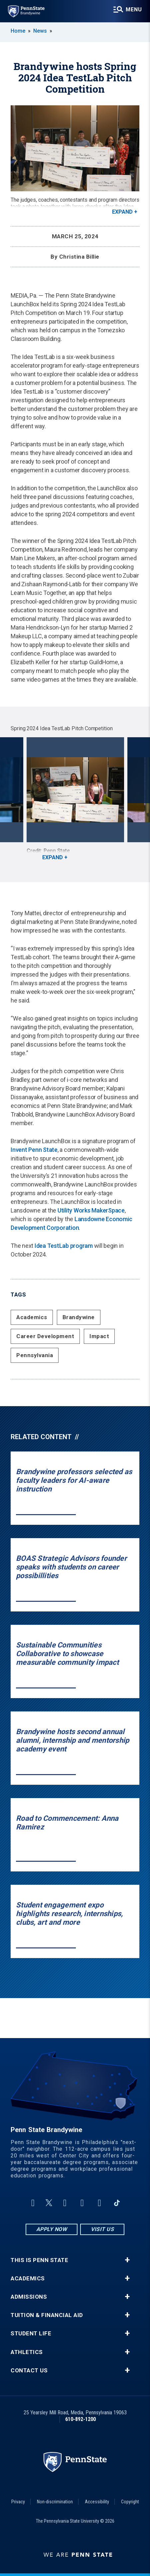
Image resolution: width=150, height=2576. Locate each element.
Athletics (27, 2352)
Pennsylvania (34, 1355)
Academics (31, 1317)
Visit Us (102, 2229)
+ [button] (127, 2260)
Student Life (31, 2333)
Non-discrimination (55, 2501)
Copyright (130, 2501)
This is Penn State (39, 2260)
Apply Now (51, 2229)
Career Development (45, 1336)
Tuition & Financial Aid (47, 2315)
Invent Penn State (34, 1149)
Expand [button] (122, 212)
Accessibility (97, 2501)
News (40, 31)
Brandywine (79, 1317)
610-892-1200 (80, 2419)
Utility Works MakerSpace (91, 1210)
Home (18, 31)
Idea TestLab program (64, 1245)
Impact (99, 1336)
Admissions (29, 2297)
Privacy (18, 2501)
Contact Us (29, 2370)
